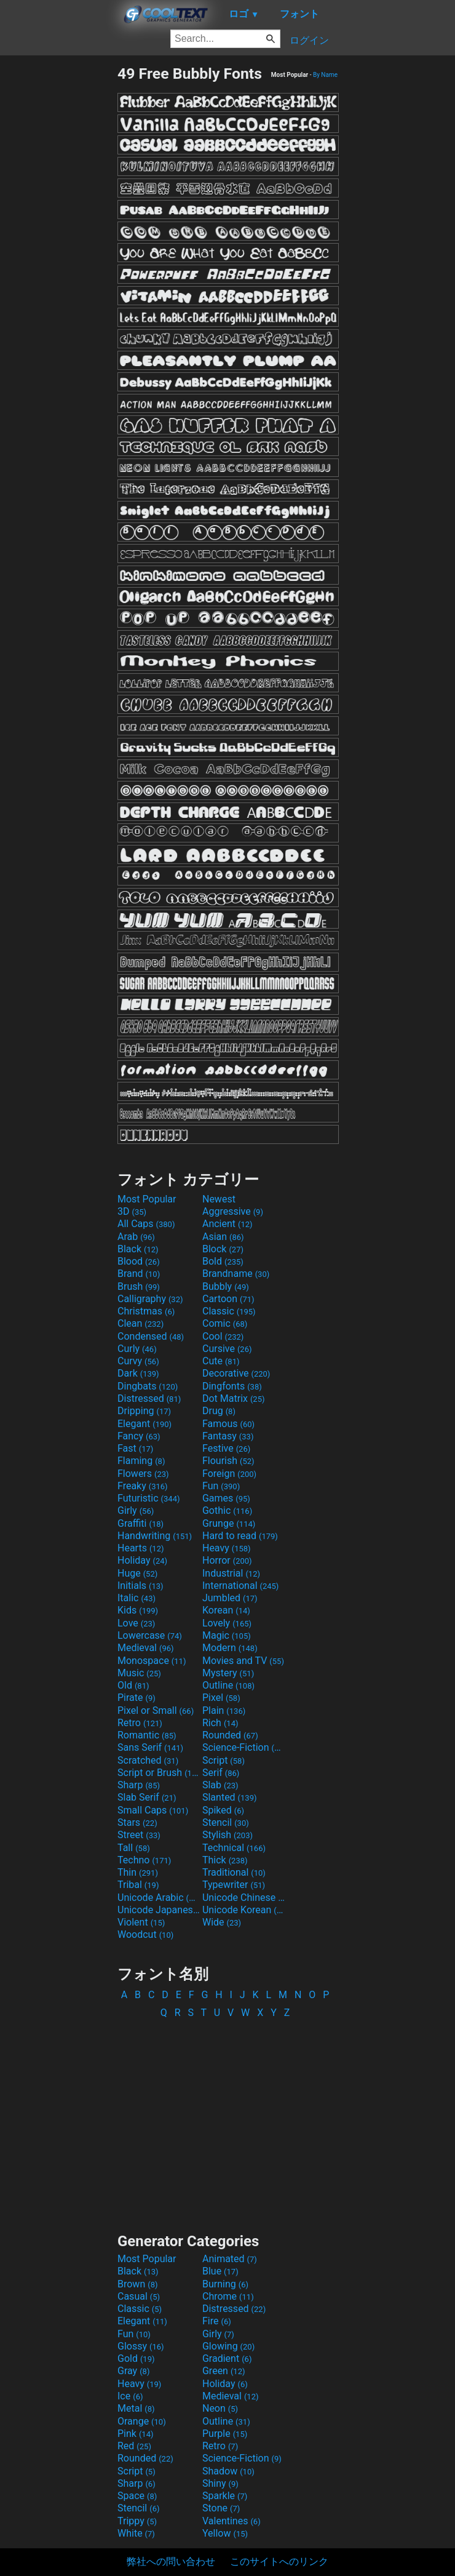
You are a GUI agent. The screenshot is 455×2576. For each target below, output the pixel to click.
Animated (229, 2259)
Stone (221, 2508)
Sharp (138, 1785)
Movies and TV (243, 1660)
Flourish (228, 1460)
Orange (141, 2421)
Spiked (223, 1810)
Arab (136, 1236)
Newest (218, 1199)
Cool (222, 1336)
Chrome (228, 2296)
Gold (136, 2358)
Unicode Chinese (243, 1897)
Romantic (146, 1735)
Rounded (230, 1735)
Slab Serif (146, 1797)
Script (223, 1760)
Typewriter (233, 1884)
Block (222, 1249)
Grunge (228, 1523)
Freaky (142, 1486)
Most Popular (146, 1199)
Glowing (228, 2346)
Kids (137, 1610)
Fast (135, 1448)
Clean (140, 1323)
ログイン (309, 40)
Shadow (228, 2471)
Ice (130, 2396)
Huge (137, 1573)
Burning (225, 2284)
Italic (136, 1598)
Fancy (138, 1436)
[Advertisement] (58, 249)
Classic (229, 1311)
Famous (228, 1424)
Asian (223, 1236)
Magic (226, 1635)
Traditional (234, 1872)
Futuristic (148, 1498)
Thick (225, 1860)
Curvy (138, 1361)
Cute (221, 1361)
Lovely (226, 1623)
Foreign (229, 1473)
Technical (234, 1848)
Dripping (144, 1411)
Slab (220, 1785)
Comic (224, 1323)
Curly (137, 1348)
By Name (325, 74)
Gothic (227, 1510)
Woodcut (145, 1934)
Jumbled (230, 1598)
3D (131, 1211)
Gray (133, 2371)
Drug (218, 1411)
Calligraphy (150, 1299)
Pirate (136, 1697)
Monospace (151, 1660)
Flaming (141, 1460)
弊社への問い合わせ (171, 2561)
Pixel (221, 1697)
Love (136, 1623)
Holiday (142, 1560)
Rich (220, 1723)
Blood (138, 1261)
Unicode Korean (243, 1910)
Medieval (145, 1648)
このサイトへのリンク (279, 2561)
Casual (138, 2296)
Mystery (228, 1673)
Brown (137, 2284)
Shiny (220, 2483)
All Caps (146, 1224)
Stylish (227, 1835)
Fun (221, 1486)
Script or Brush (158, 1772)
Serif (220, 1772)
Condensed (150, 1336)
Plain (223, 1710)
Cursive (227, 1348)
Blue (220, 2271)
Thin (137, 1872)
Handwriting (154, 1536)
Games (226, 1498)
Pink (135, 2433)
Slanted (229, 1797)
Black (138, 1249)
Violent (141, 1922)
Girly (135, 1510)
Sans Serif (150, 1747)
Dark (138, 1373)
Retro (139, 1723)
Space (137, 2496)
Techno (144, 1860)
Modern (230, 1648)
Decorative (236, 1373)
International (240, 1585)
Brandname (235, 1273)
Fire (216, 2321)
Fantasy (227, 1436)
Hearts (140, 1548)
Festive (226, 1448)
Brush (138, 1286)
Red (134, 2446)
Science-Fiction (243, 1747)
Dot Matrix (233, 1398)
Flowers (143, 1473)
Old (133, 1685)
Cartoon (228, 1299)
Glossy (140, 2346)
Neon (220, 2408)
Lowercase (149, 1635)
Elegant (144, 1424)
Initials (140, 1585)
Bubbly (225, 1286)
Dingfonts (232, 1386)
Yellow (225, 2533)
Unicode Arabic (158, 1897)
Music (139, 1673)
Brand (138, 1273)
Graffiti (140, 1523)
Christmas (146, 1311)
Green (223, 2371)
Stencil (225, 1822)
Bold (222, 1261)
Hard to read (240, 1536)
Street (138, 1835)
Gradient (226, 2358)
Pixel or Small (155, 1710)
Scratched (147, 1760)
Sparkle (224, 2496)
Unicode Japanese (158, 1910)
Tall (133, 1848)
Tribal (138, 1884)
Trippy (137, 2521)
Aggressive (232, 1211)
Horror (227, 1560)
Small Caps (152, 1810)
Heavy (226, 1548)
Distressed (149, 1398)
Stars (137, 1822)
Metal (136, 2408)
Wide (221, 1922)
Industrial (231, 1573)
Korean (226, 1610)
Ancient (227, 1224)
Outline (228, 1685)
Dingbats (147, 1386)
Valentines (231, 2521)
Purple (224, 2433)
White (136, 2533)
